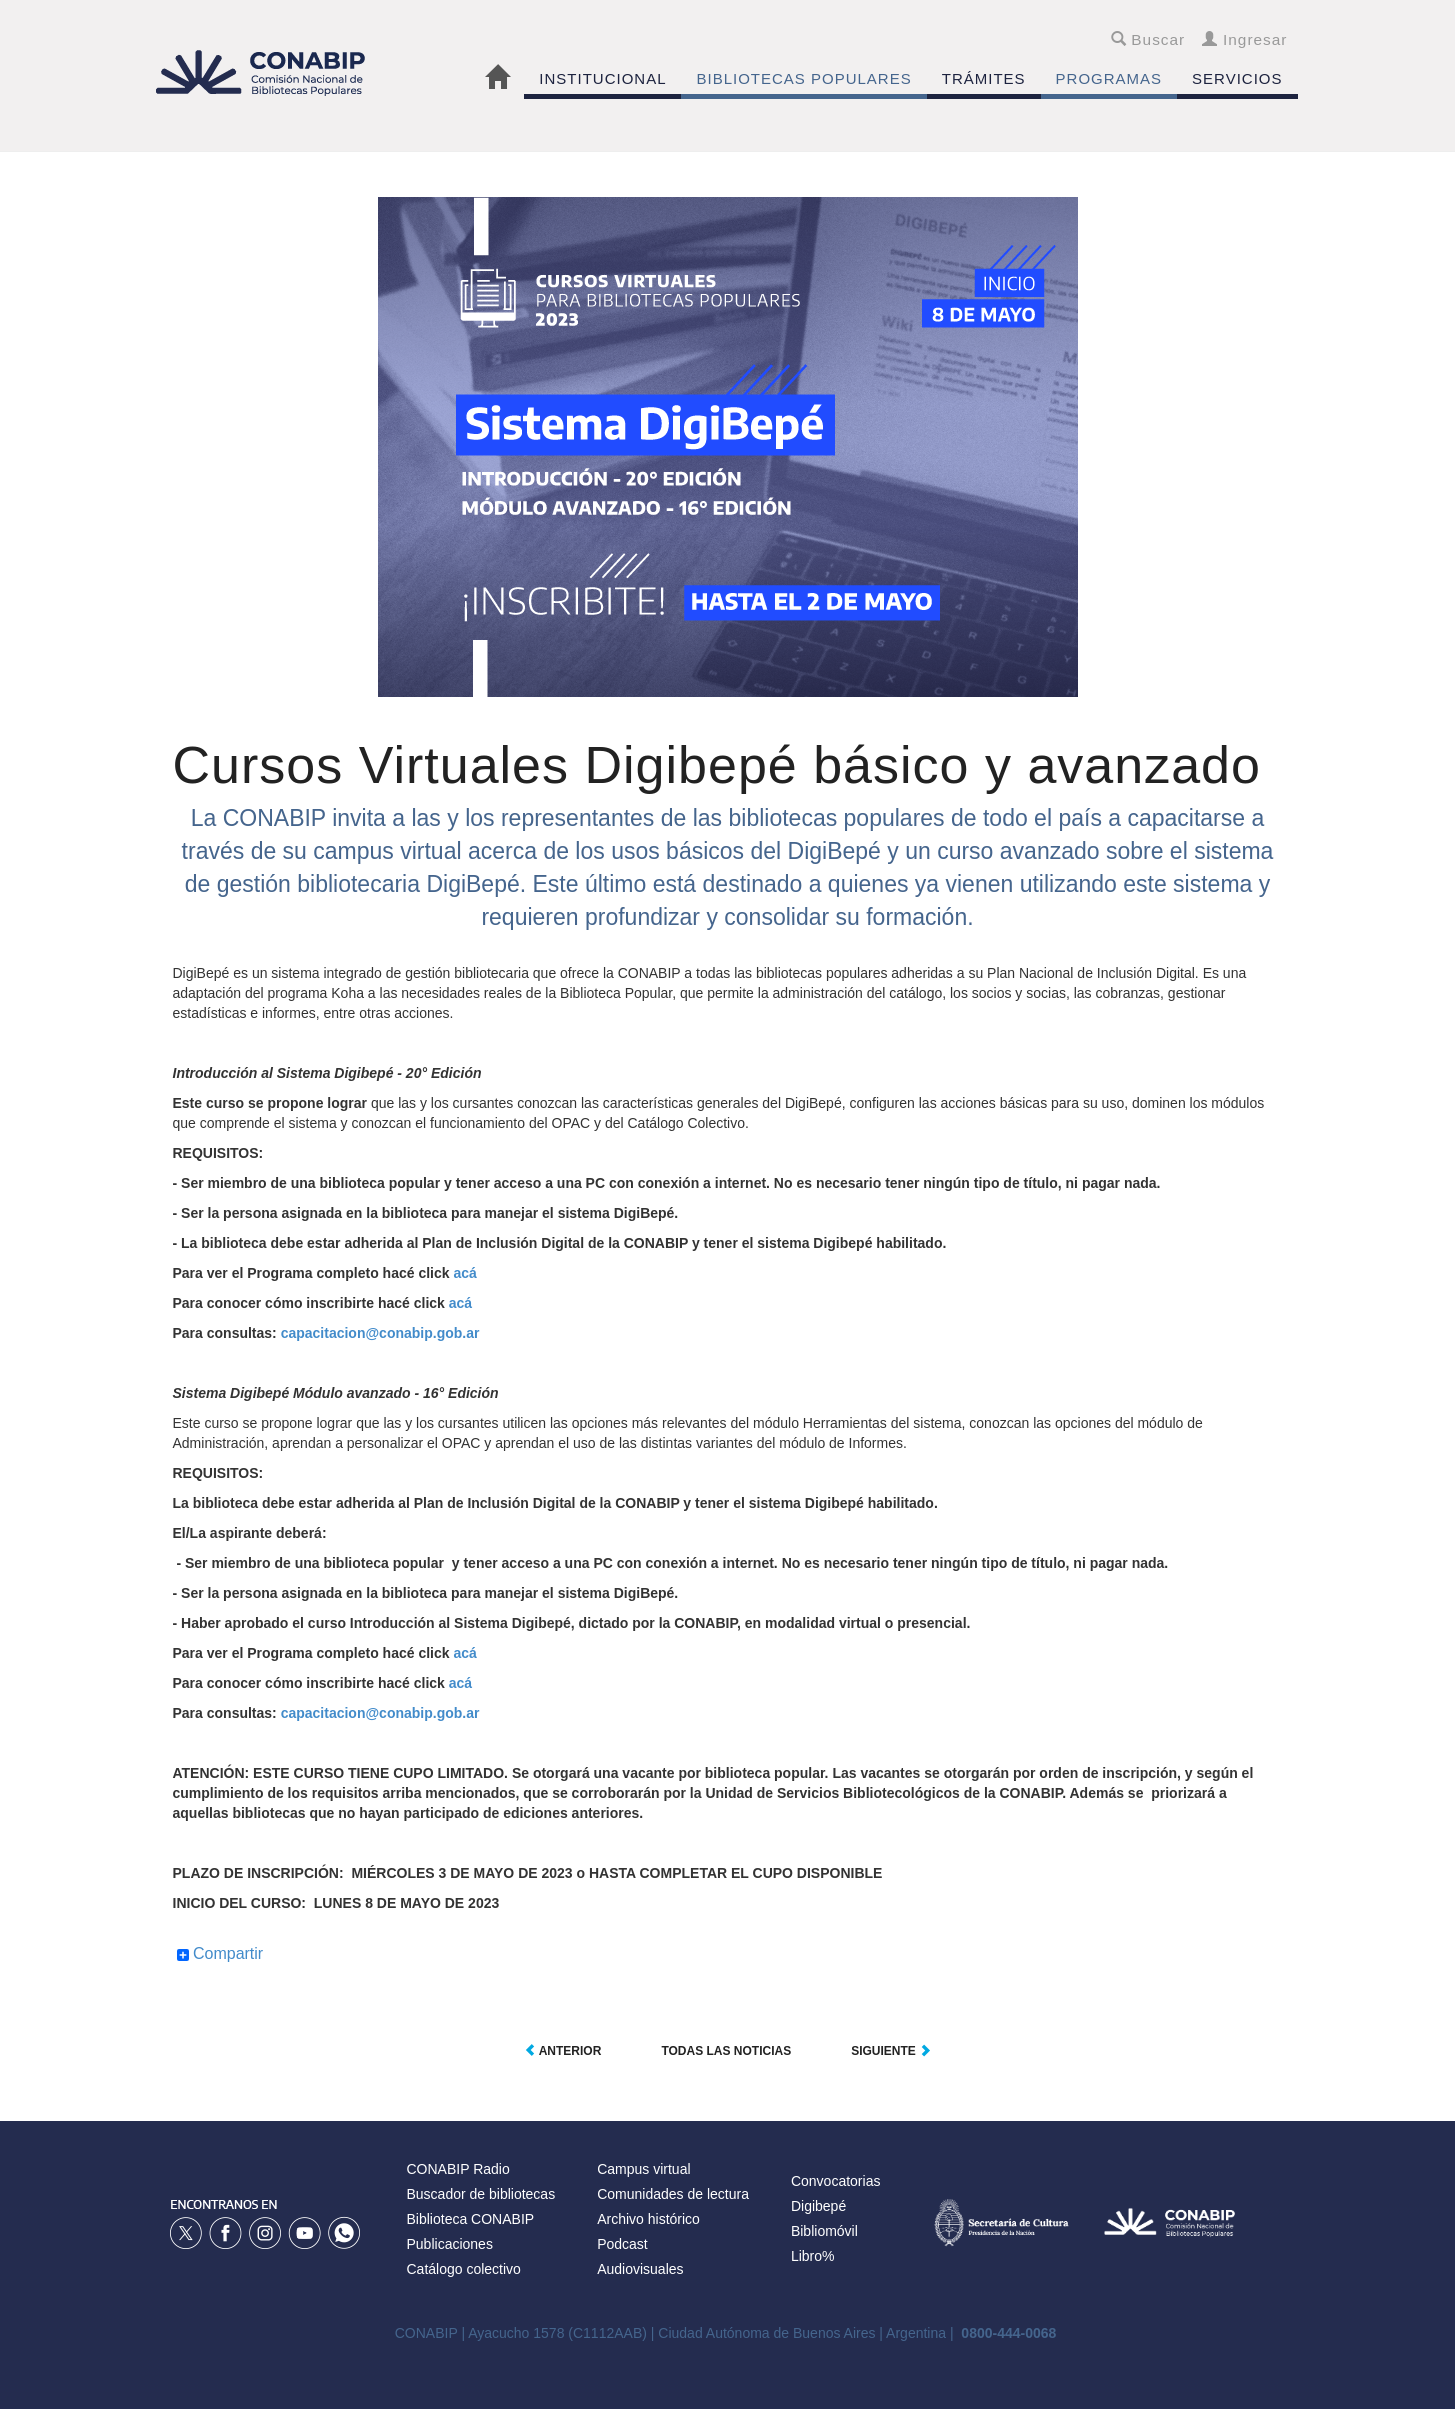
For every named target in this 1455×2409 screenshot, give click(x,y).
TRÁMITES (984, 78)
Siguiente (891, 2051)
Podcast (622, 2244)
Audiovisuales (640, 2269)
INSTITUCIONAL (602, 78)
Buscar (1148, 39)
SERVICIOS (1237, 78)
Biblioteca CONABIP (471, 2219)
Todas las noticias (726, 2051)
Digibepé (818, 2206)
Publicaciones (450, 2244)
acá (464, 1273)
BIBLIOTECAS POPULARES (803, 78)
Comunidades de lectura (673, 2194)
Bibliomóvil (824, 2231)
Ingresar (1244, 39)
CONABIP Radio (458, 2169)
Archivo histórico (648, 2219)
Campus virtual (643, 2169)
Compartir (220, 1954)
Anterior (563, 2051)
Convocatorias (836, 2181)
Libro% (813, 2256)
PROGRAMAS (1109, 78)
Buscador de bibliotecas (481, 2194)
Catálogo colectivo (464, 2269)
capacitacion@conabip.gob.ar (380, 1333)
